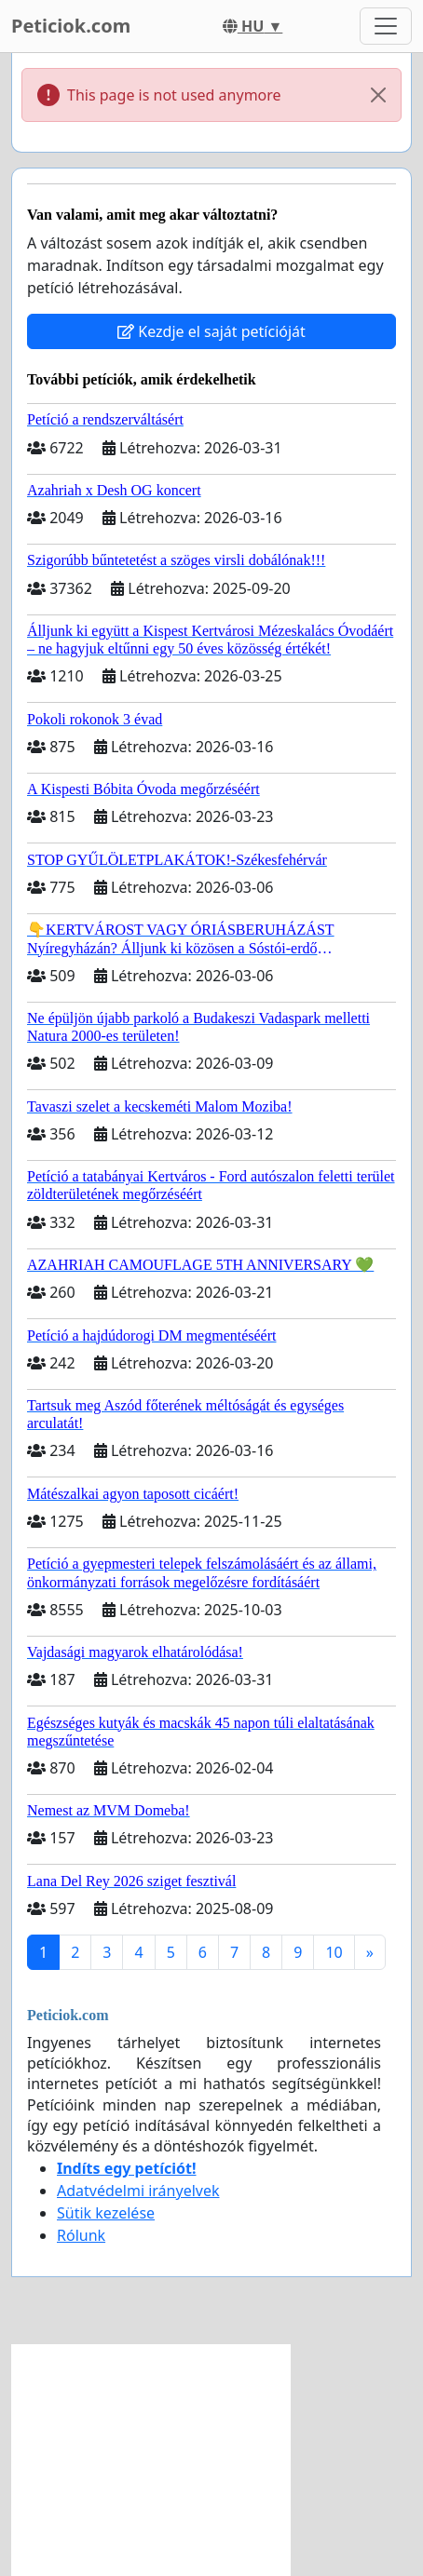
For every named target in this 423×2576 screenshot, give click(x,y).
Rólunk (81, 2235)
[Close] (378, 95)
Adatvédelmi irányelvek (138, 2190)
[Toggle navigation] (386, 26)
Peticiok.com (70, 25)
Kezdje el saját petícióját (211, 331)
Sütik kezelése (106, 2213)
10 (333, 1952)
